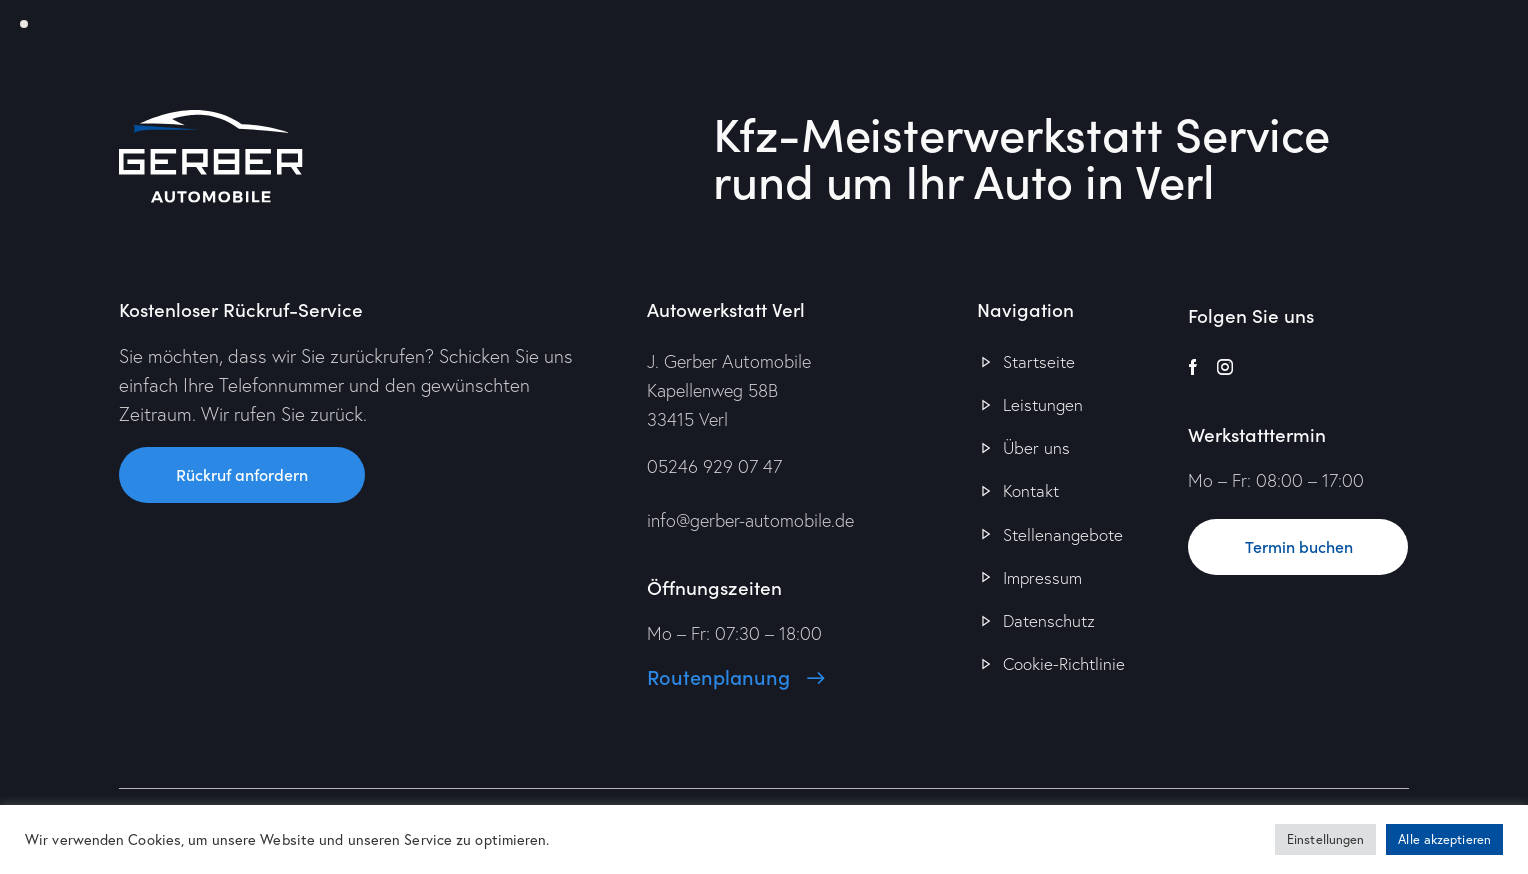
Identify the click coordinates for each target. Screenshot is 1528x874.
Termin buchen (1299, 546)
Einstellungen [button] (1325, 839)
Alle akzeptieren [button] (1444, 839)
